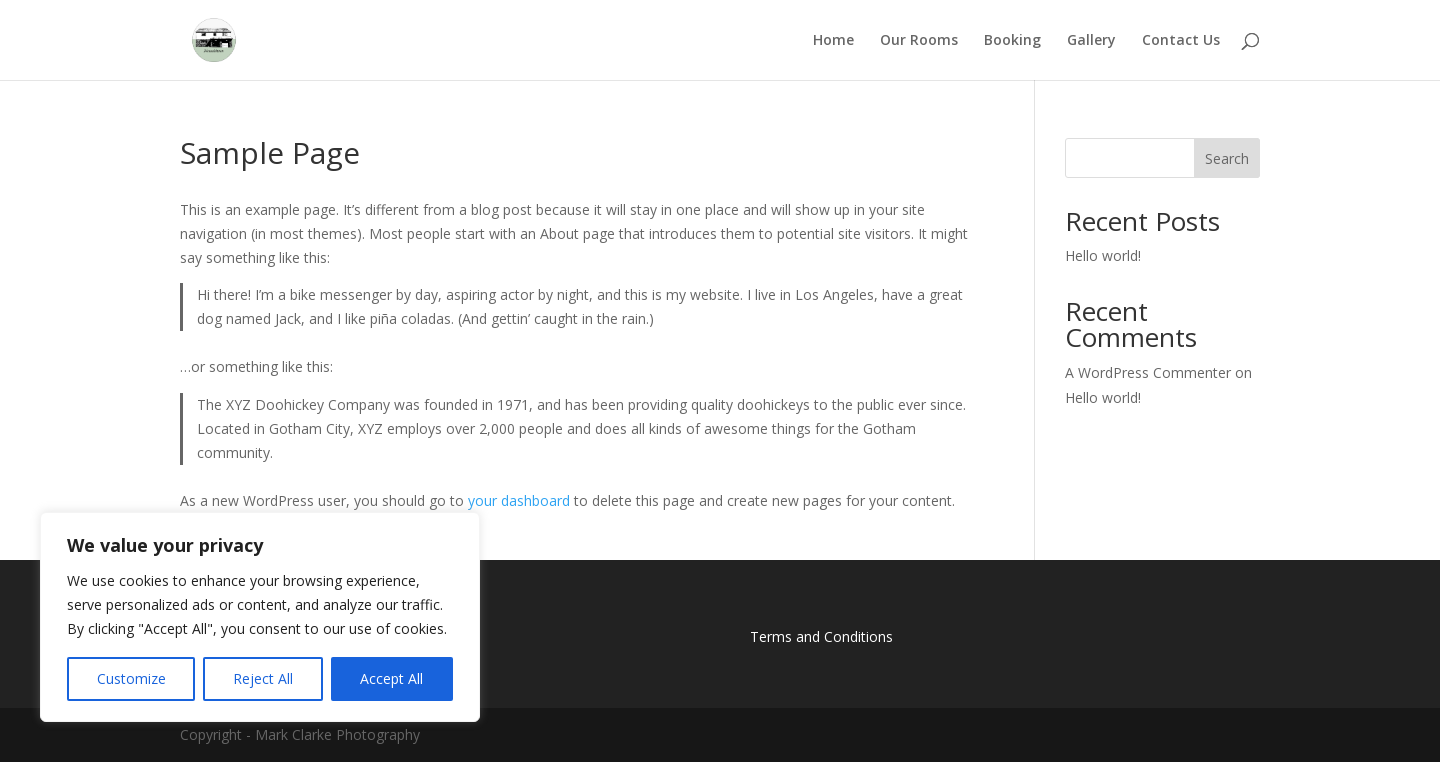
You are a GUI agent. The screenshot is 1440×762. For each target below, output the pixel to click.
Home (833, 41)
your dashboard (519, 500)
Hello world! (1103, 255)
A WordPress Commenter (1148, 372)
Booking (1012, 41)
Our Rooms (919, 41)
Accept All (391, 678)
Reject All (263, 678)
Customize (131, 678)
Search (1227, 158)
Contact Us (1181, 41)
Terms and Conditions (821, 636)
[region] (260, 617)
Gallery (1091, 41)
